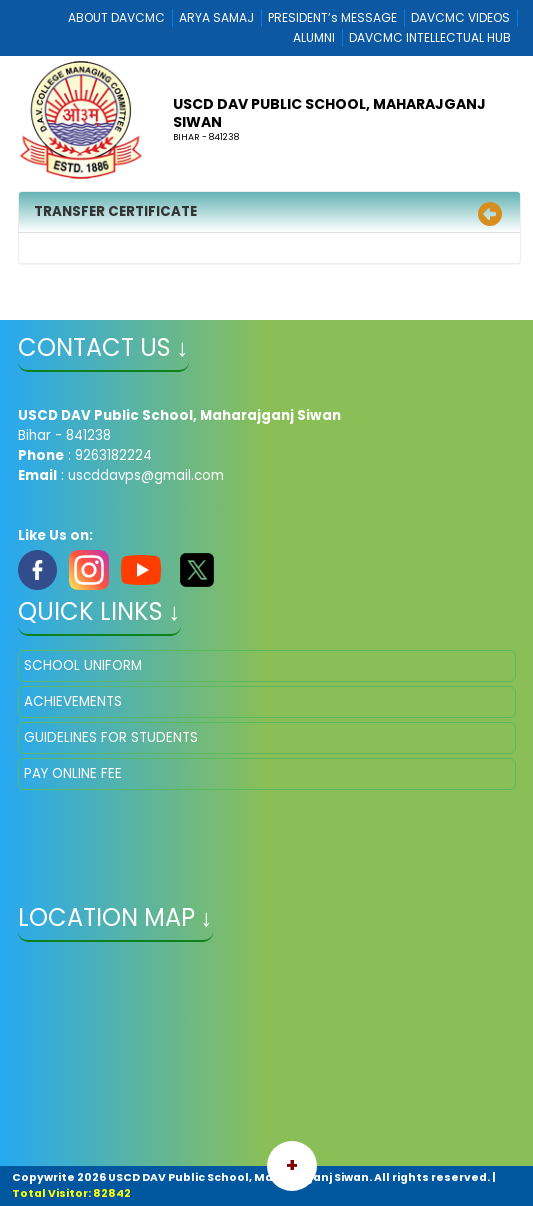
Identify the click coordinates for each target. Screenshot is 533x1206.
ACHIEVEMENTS (73, 701)
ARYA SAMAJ (216, 17)
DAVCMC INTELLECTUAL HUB (430, 37)
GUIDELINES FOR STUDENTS (111, 737)
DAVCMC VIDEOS (460, 17)
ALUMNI (314, 37)
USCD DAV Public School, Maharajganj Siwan (329, 113)
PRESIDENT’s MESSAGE (332, 17)
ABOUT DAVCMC (116, 17)
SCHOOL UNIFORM (83, 665)
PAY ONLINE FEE (73, 773)
